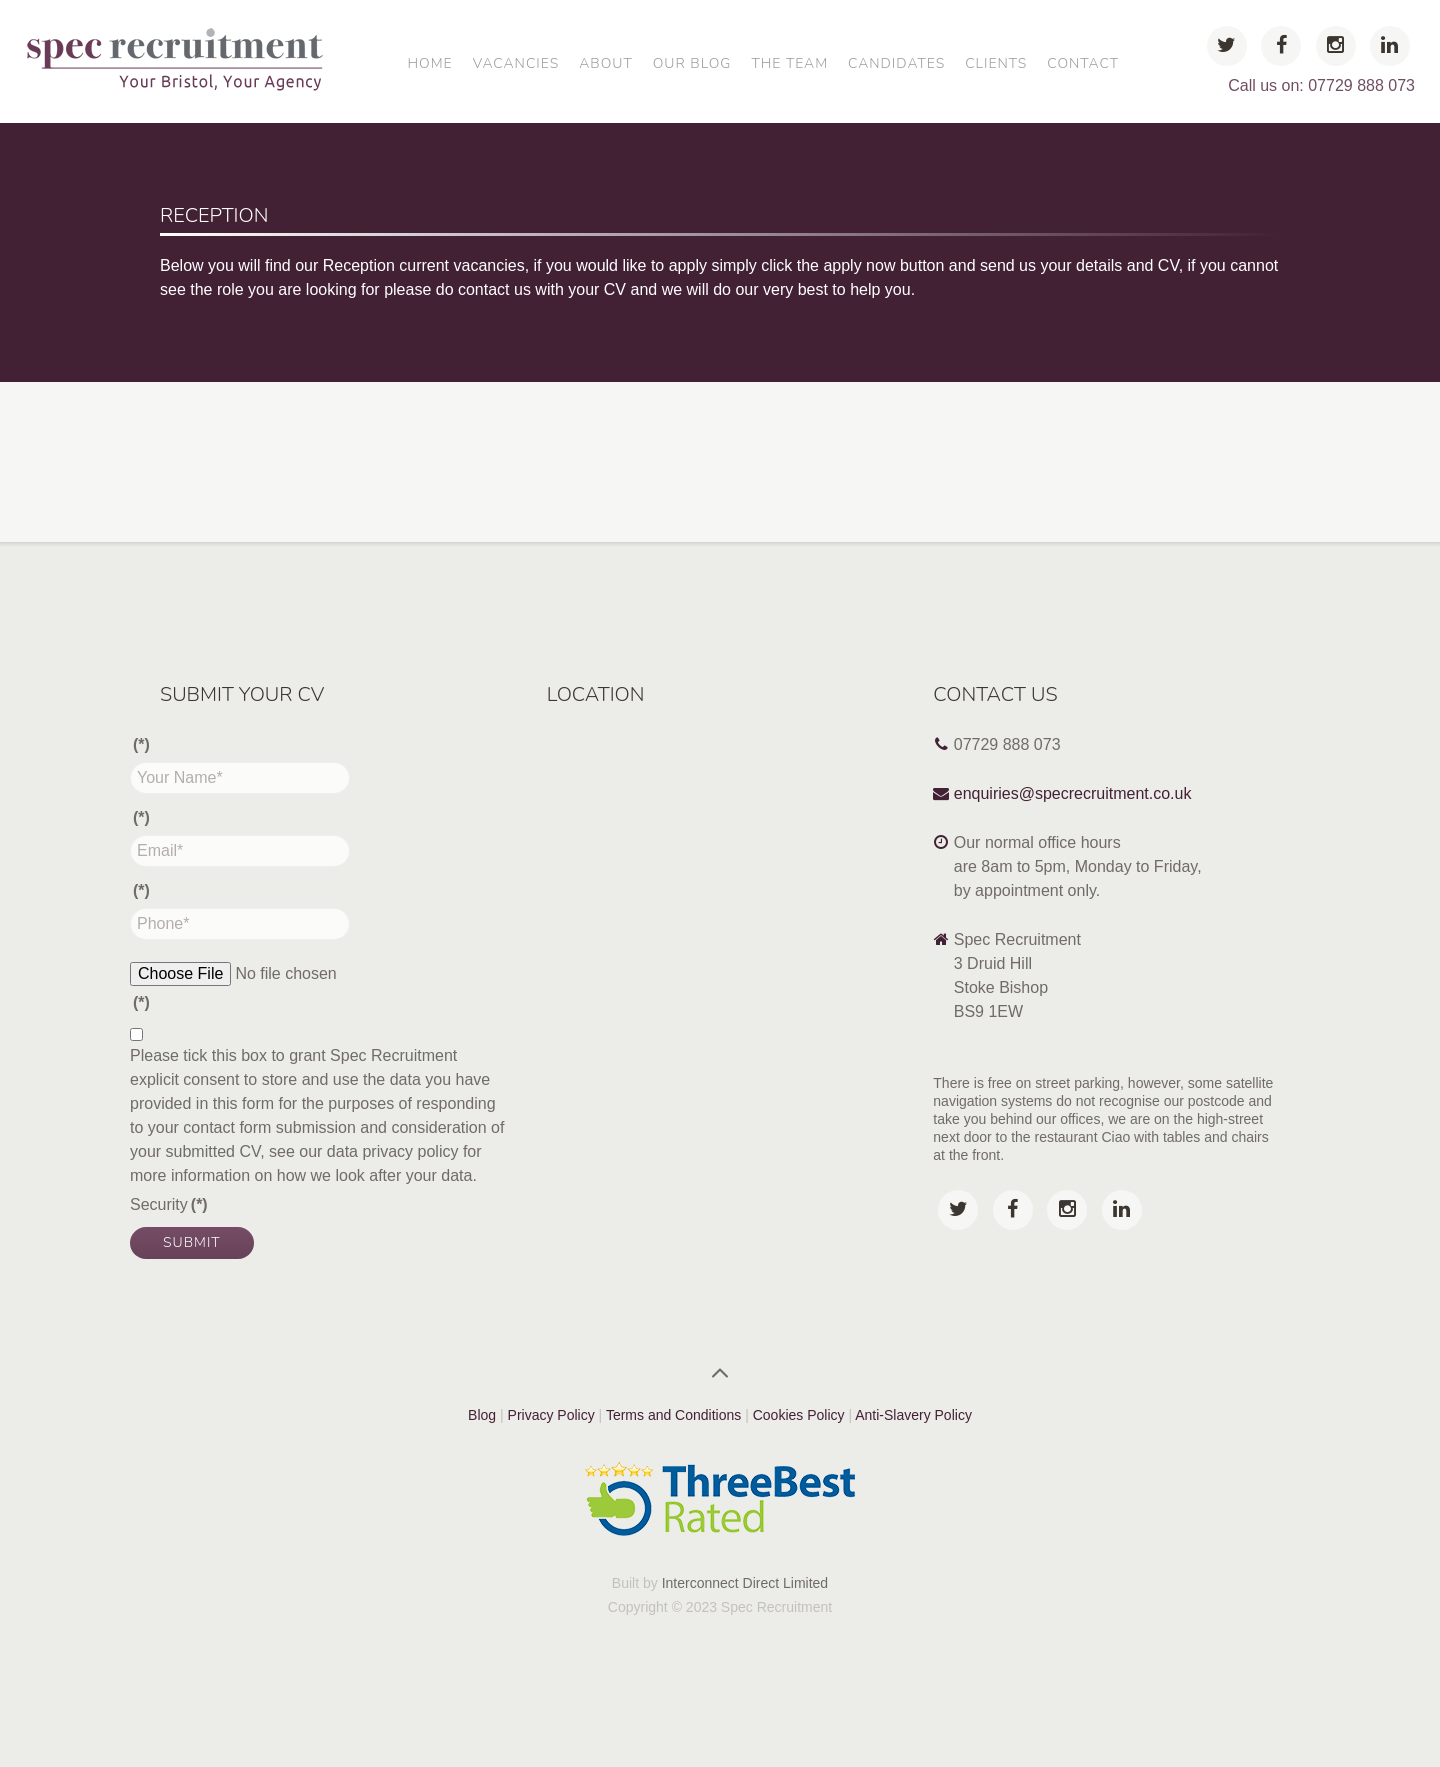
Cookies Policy (801, 1415)
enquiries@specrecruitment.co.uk (1073, 793)
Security (169, 1204)
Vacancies (516, 63)
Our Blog (692, 63)
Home (429, 63)
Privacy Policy (551, 1415)
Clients (996, 63)
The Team (789, 63)
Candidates (896, 63)
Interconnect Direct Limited (745, 1583)
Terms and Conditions (673, 1415)
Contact (1083, 63)
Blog (482, 1415)
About (606, 63)
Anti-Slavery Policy (913, 1415)
